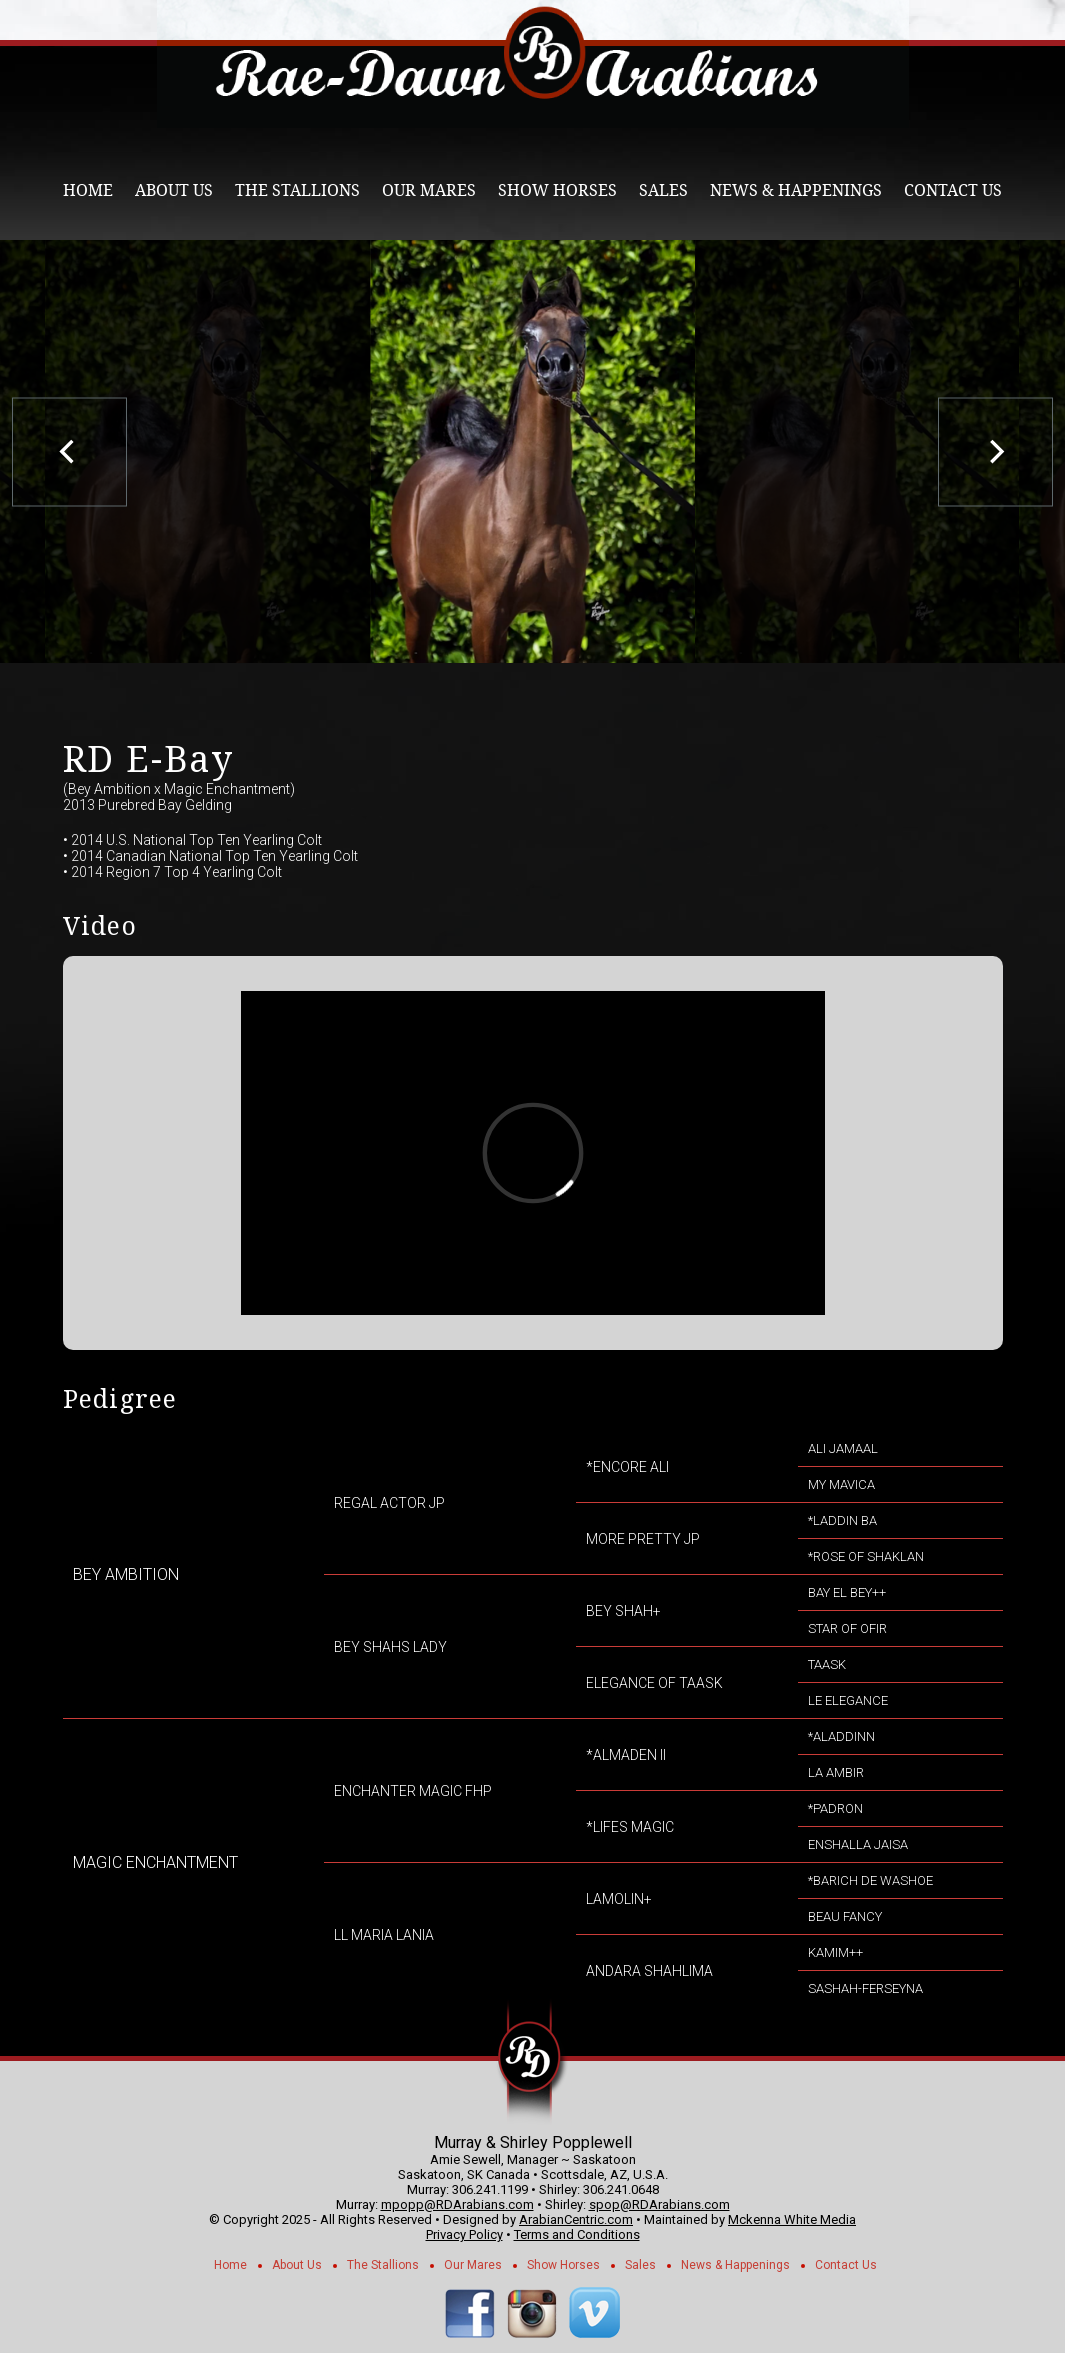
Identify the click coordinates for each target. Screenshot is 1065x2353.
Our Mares (429, 190)
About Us (174, 190)
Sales (663, 190)
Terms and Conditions (577, 2234)
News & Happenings (796, 190)
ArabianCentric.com (576, 2219)
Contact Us (953, 190)
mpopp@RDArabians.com (457, 2204)
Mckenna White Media (792, 2219)
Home (88, 190)
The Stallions (297, 190)
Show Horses (557, 190)
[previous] (69, 451)
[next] (995, 451)
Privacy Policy (464, 2234)
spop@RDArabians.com (659, 2204)
